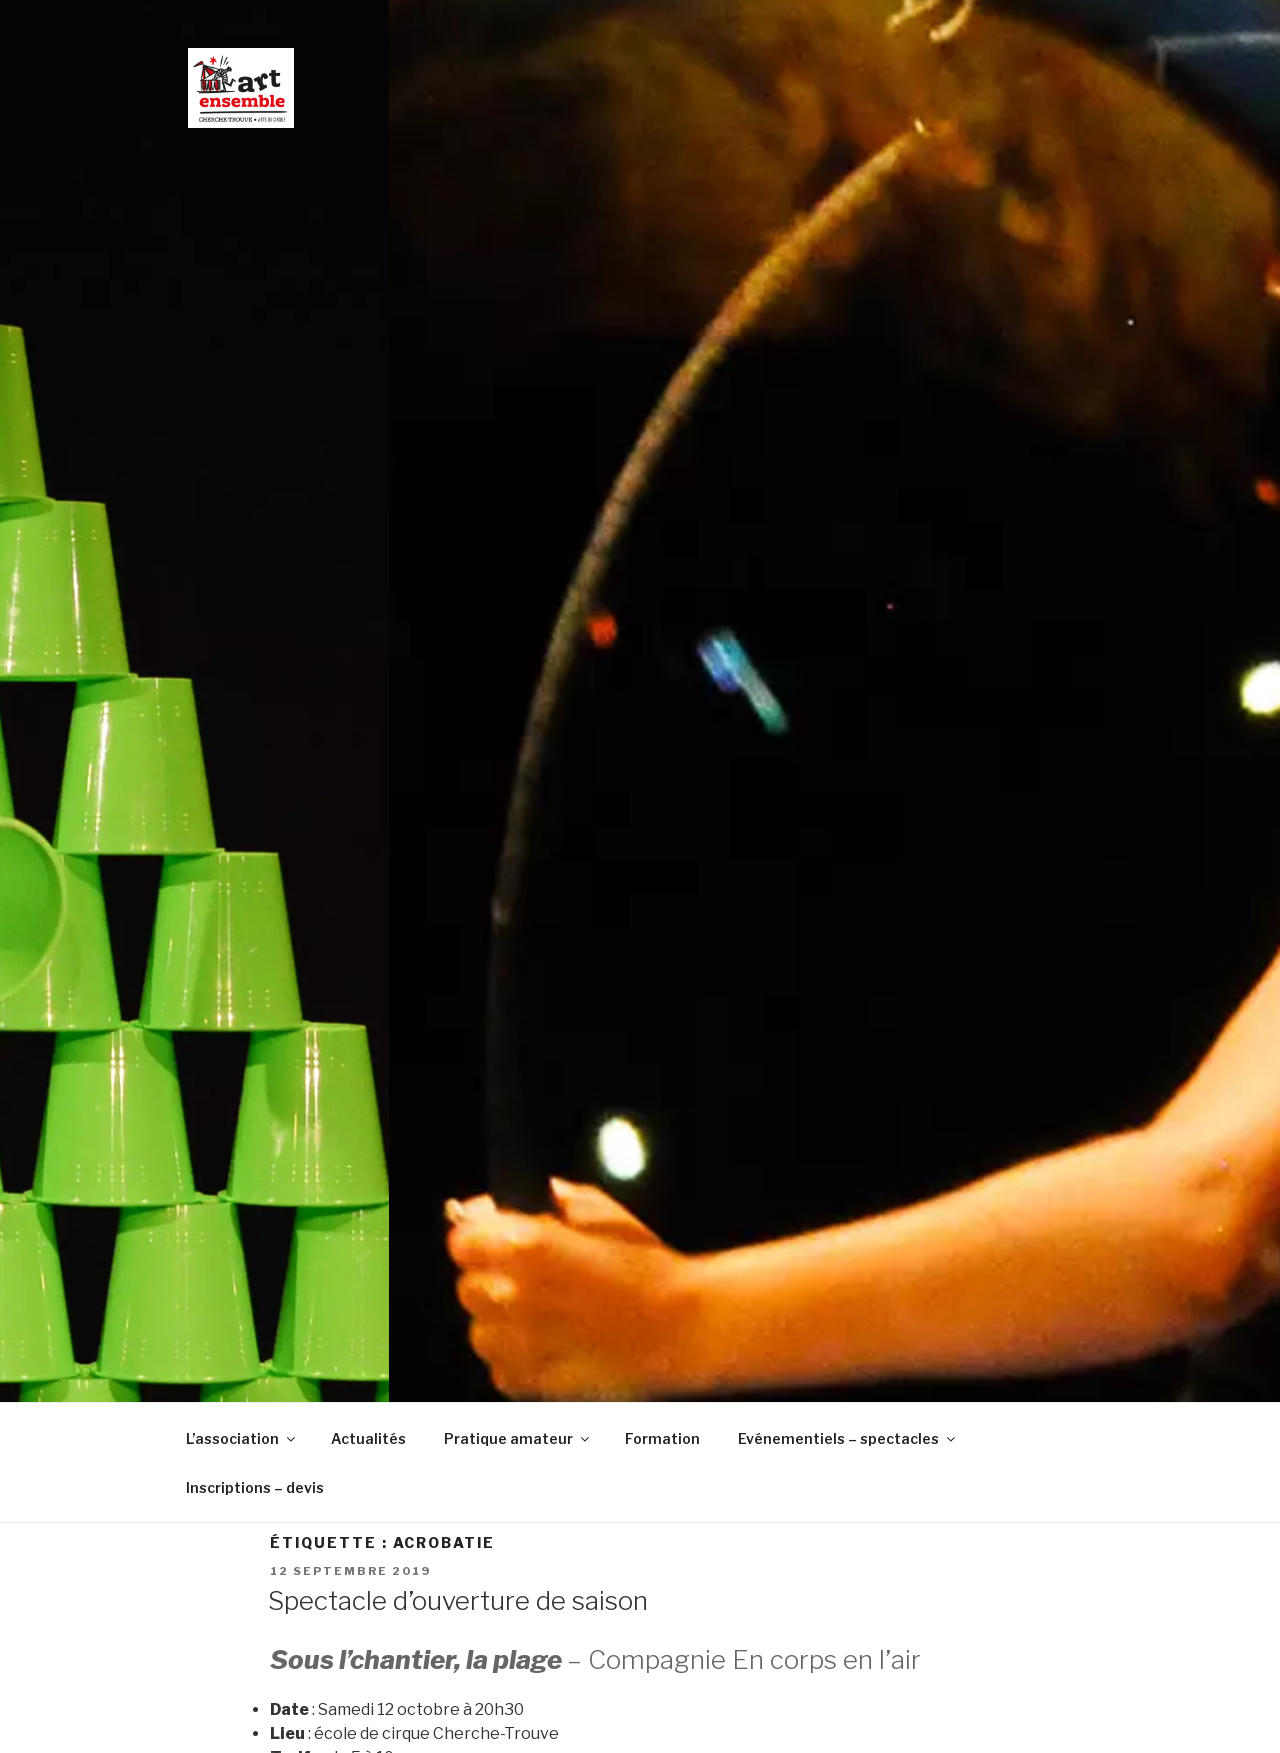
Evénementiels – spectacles (848, 1438)
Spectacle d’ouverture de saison (458, 1600)
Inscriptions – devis (255, 1487)
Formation (662, 1438)
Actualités (368, 1438)
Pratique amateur (518, 1438)
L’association (242, 1438)
